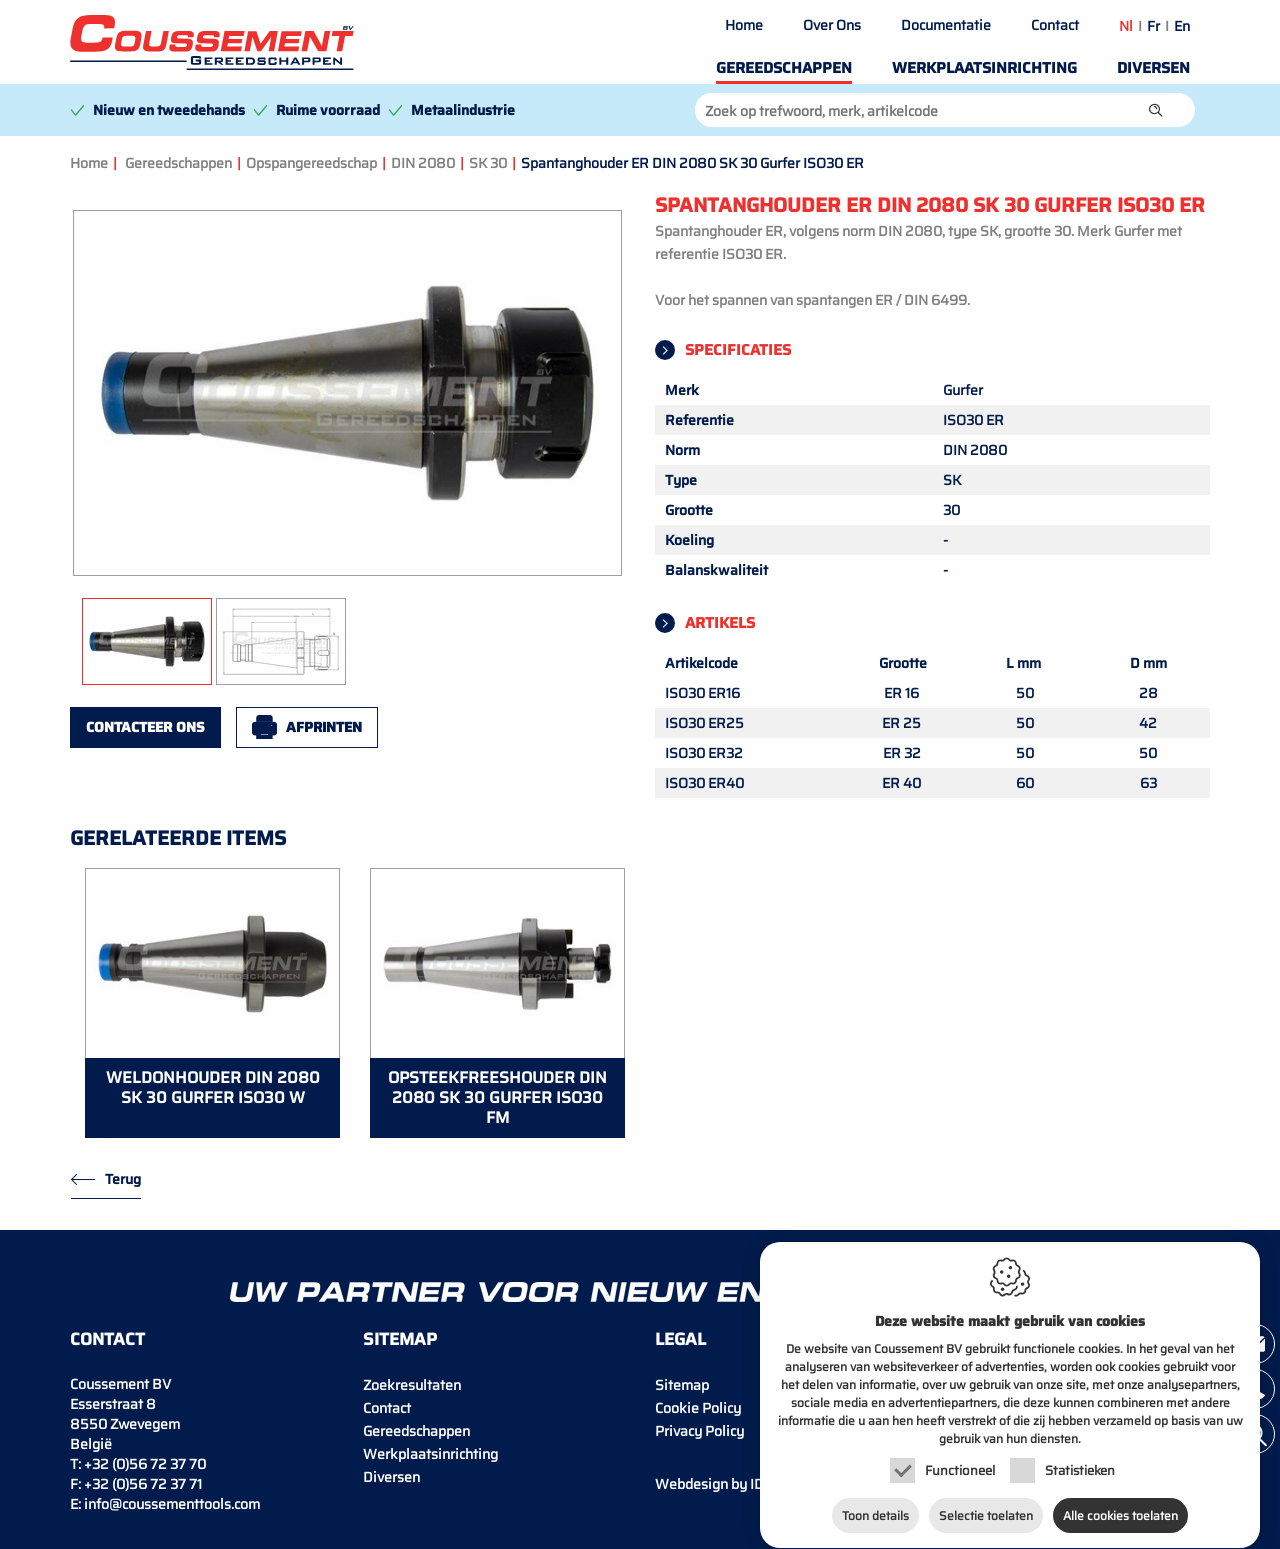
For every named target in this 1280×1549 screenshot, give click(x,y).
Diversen (1153, 68)
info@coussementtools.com (172, 1504)
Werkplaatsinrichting (984, 68)
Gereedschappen (784, 68)
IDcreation (735, 1484)
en (1182, 26)
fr (1153, 26)
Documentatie (946, 25)
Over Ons (832, 25)
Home (744, 25)
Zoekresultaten (412, 1385)
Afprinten (324, 727)
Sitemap (682, 1385)
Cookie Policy (698, 1408)
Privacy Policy (699, 1431)
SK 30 (488, 163)
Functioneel (960, 1463)
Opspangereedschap (311, 163)
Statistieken (1080, 1463)
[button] (1156, 110)
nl (1126, 26)
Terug (123, 1179)
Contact (1055, 25)
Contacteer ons (145, 727)
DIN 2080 (423, 163)
